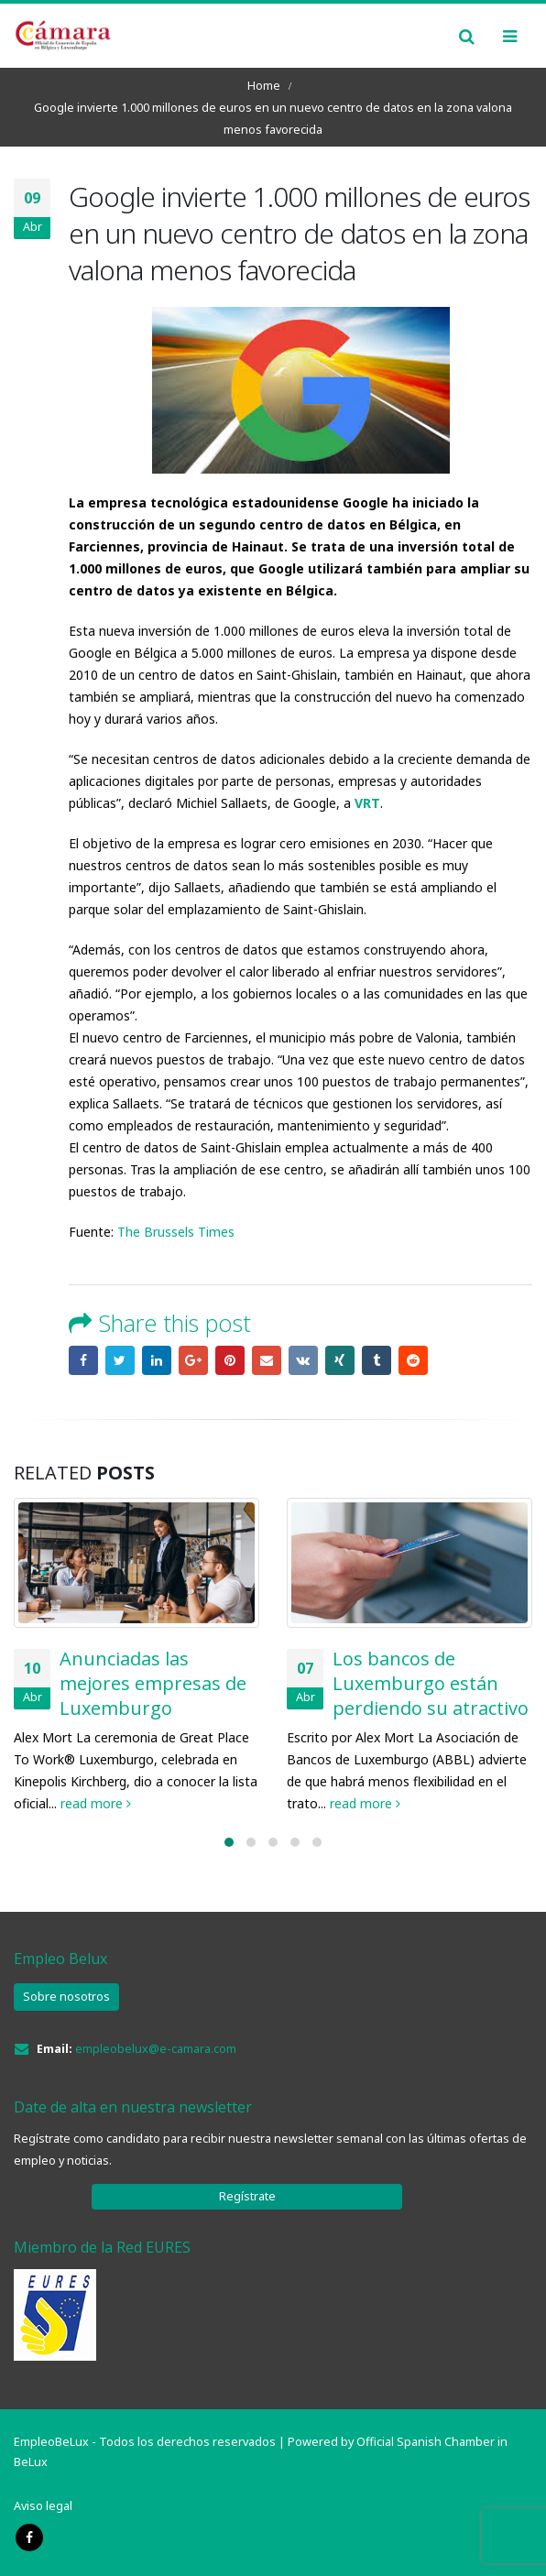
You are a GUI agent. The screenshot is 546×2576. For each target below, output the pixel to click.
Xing (340, 1360)
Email (266, 1360)
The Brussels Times (176, 1231)
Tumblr (376, 1360)
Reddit (413, 1360)
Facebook (83, 1360)
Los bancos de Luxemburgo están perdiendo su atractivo (431, 1683)
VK (303, 1360)
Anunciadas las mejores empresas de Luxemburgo (153, 1683)
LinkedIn (156, 1360)
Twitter (120, 1360)
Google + (193, 1360)
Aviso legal (43, 2506)
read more (95, 1803)
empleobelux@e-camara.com (155, 2049)
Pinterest (230, 1360)
